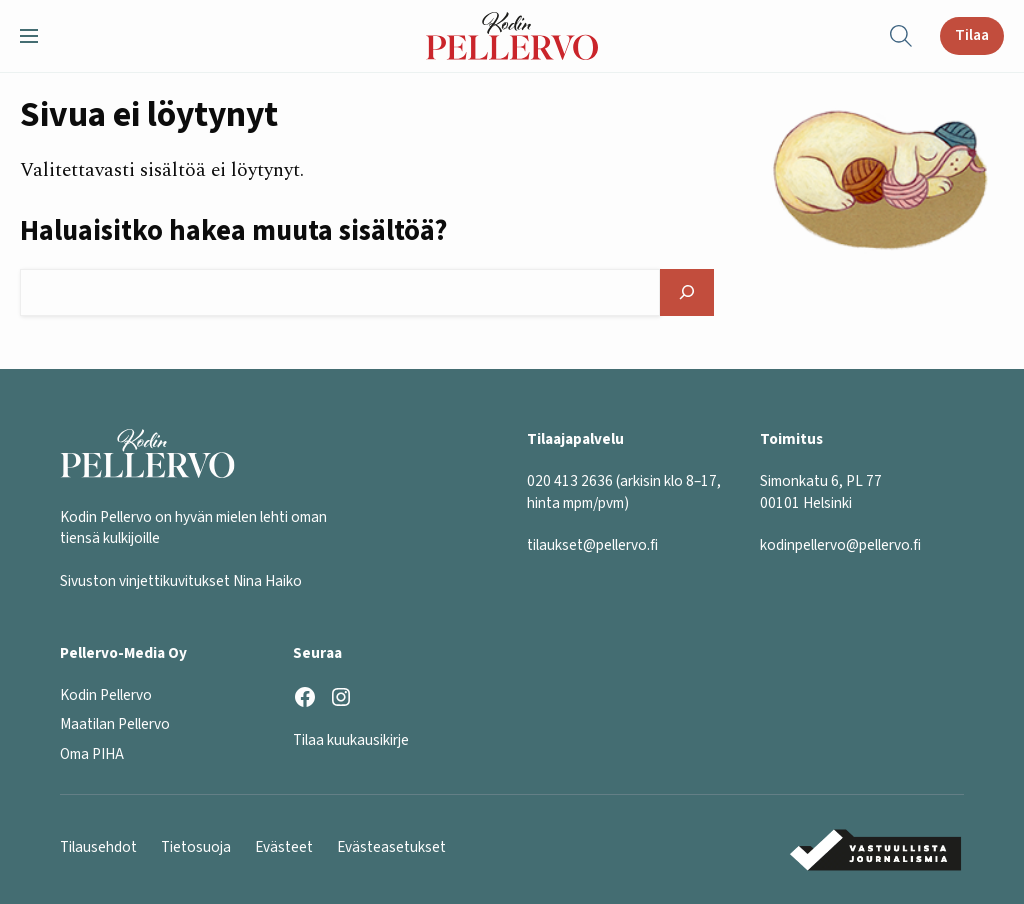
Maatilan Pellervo (115, 724)
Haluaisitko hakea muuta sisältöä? (233, 231)
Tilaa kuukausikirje (351, 740)
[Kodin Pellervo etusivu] (512, 36)
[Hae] (687, 292)
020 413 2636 (570, 481)
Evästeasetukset (391, 847)
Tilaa (972, 35)
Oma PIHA (92, 754)
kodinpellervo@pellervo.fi (840, 545)
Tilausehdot (98, 847)
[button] (37, 36)
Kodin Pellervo (106, 695)
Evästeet (284, 847)
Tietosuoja (196, 847)
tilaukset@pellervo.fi (592, 545)
